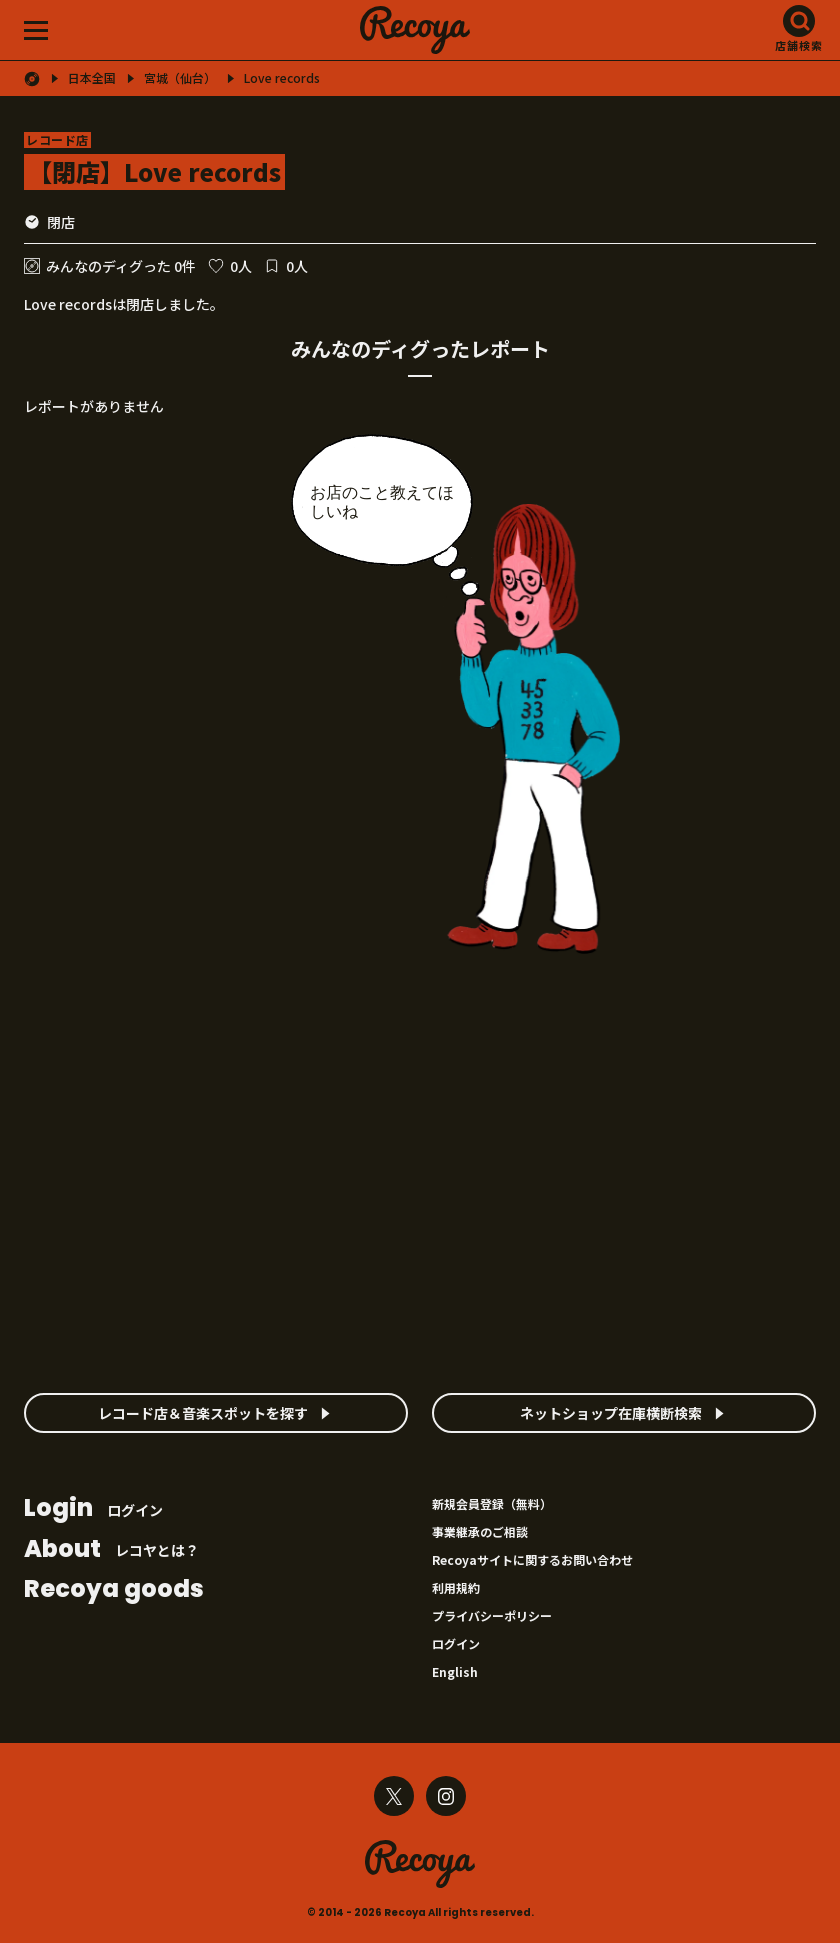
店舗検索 (799, 45)
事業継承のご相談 (480, 1531)
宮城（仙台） (180, 78)
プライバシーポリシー (492, 1615)
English (455, 1671)
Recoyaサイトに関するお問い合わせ (532, 1559)
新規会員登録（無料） (492, 1503)
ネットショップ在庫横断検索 (611, 1413)
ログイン (93, 1509)
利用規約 (456, 1587)
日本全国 (92, 78)
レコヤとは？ (111, 1550)
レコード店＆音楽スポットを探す (203, 1413)
